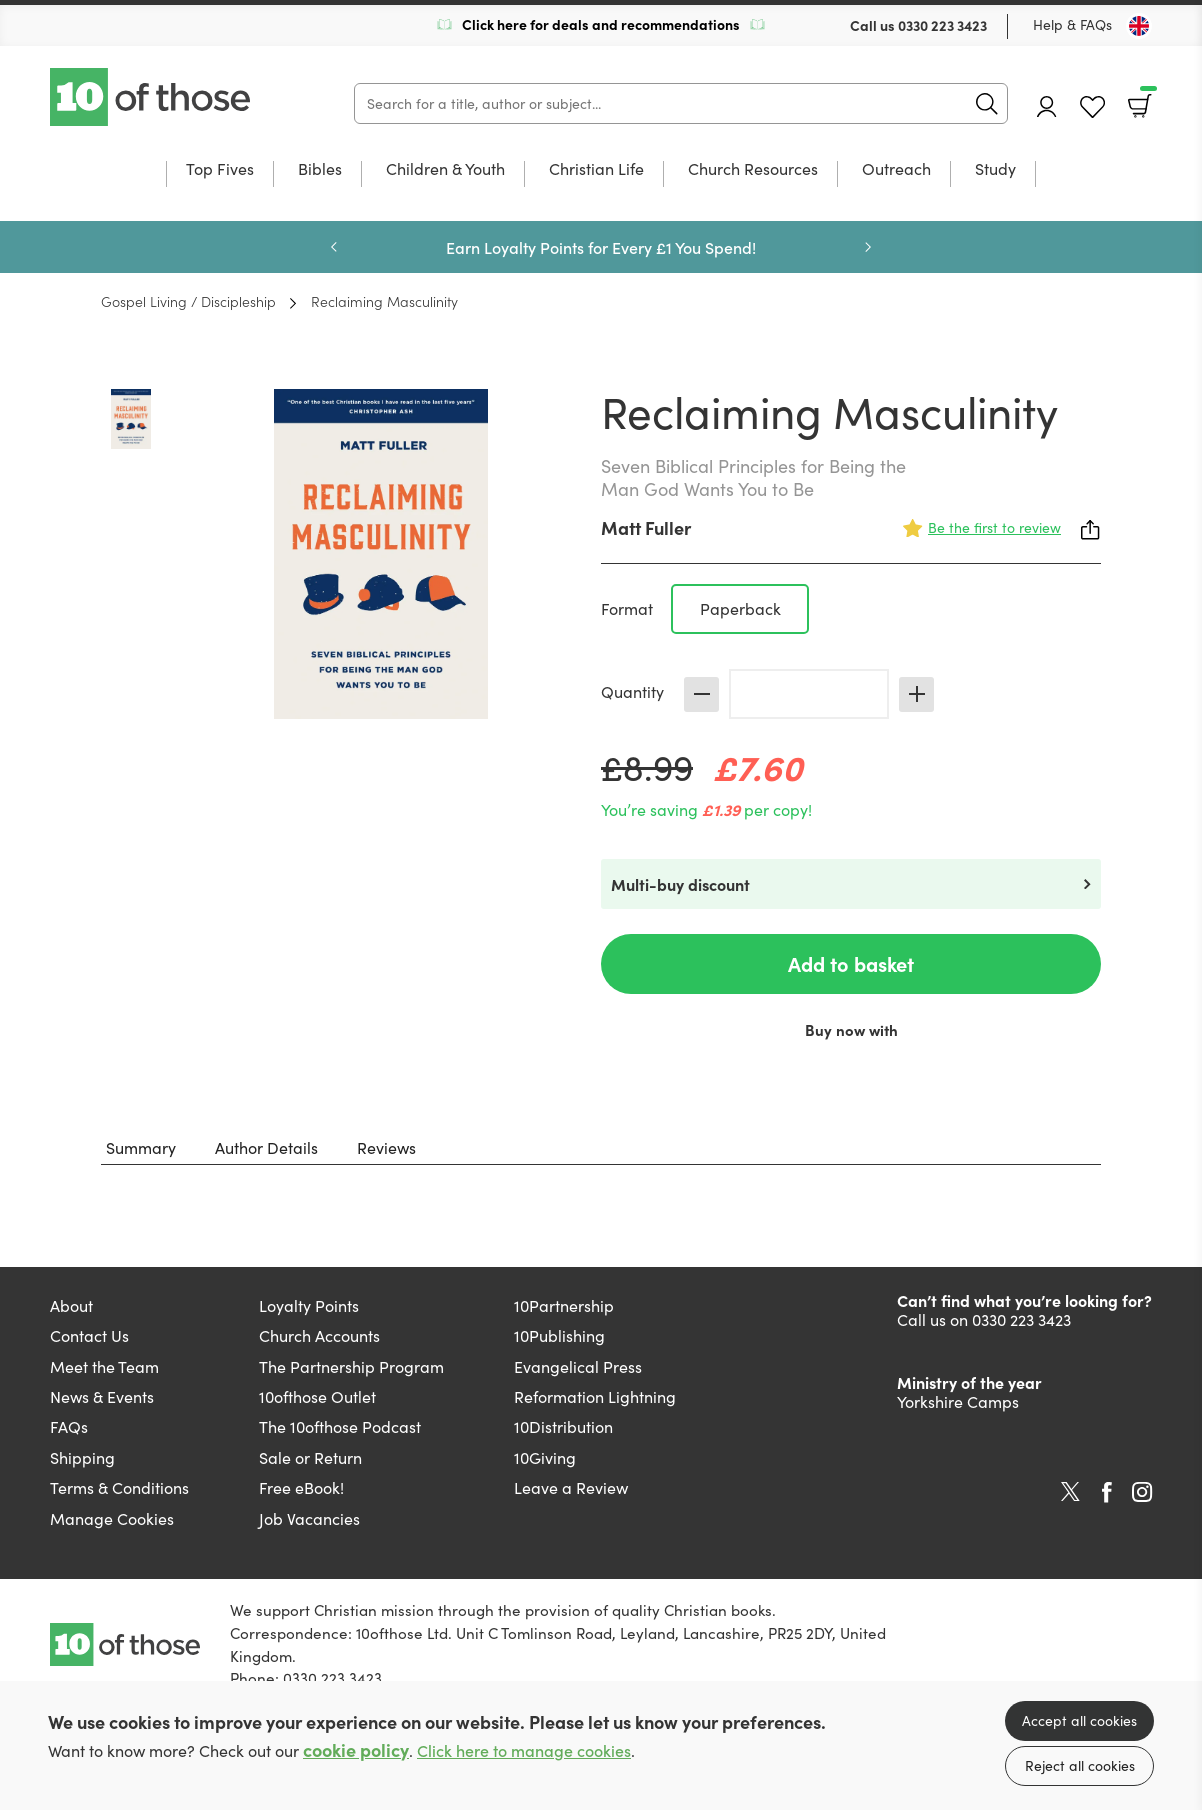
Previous (334, 247)
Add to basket (851, 963)
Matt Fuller (646, 527)
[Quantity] (809, 694)
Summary (141, 1147)
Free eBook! (301, 1487)
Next (868, 247)
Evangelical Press (578, 1366)
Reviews (386, 1147)
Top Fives (220, 170)
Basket (1146, 99)
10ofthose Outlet (317, 1396)
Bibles (320, 170)
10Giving (545, 1457)
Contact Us (89, 1335)
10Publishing (559, 1335)
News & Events (102, 1396)
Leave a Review (571, 1487)
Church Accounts (319, 1335)
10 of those (152, 97)
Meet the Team (104, 1366)
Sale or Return (310, 1457)
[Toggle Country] (1139, 26)
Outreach (896, 170)
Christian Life (596, 170)
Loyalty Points (309, 1305)
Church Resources (753, 170)
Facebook (1107, 1492)
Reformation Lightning (595, 1396)
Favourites (1092, 107)
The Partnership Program (351, 1366)
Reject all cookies (1080, 1765)
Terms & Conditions (119, 1487)
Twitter (1070, 1492)
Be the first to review (994, 527)
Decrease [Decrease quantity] (701, 694)
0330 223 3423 (942, 25)
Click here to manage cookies (524, 1750)
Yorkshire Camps (958, 1401)
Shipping (82, 1457)
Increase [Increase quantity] (916, 694)
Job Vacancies (309, 1518)
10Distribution (563, 1426)
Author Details (266, 1147)
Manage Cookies (112, 1518)
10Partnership (564, 1305)
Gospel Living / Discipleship (188, 301)
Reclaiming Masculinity (384, 301)
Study (995, 170)
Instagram (1142, 1492)
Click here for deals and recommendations (601, 24)
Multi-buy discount (680, 884)
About (71, 1305)
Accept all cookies (1079, 1720)
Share (1091, 530)
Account (1047, 106)
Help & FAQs (1072, 24)
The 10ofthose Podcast (340, 1426)
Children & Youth (445, 170)
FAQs (69, 1426)
